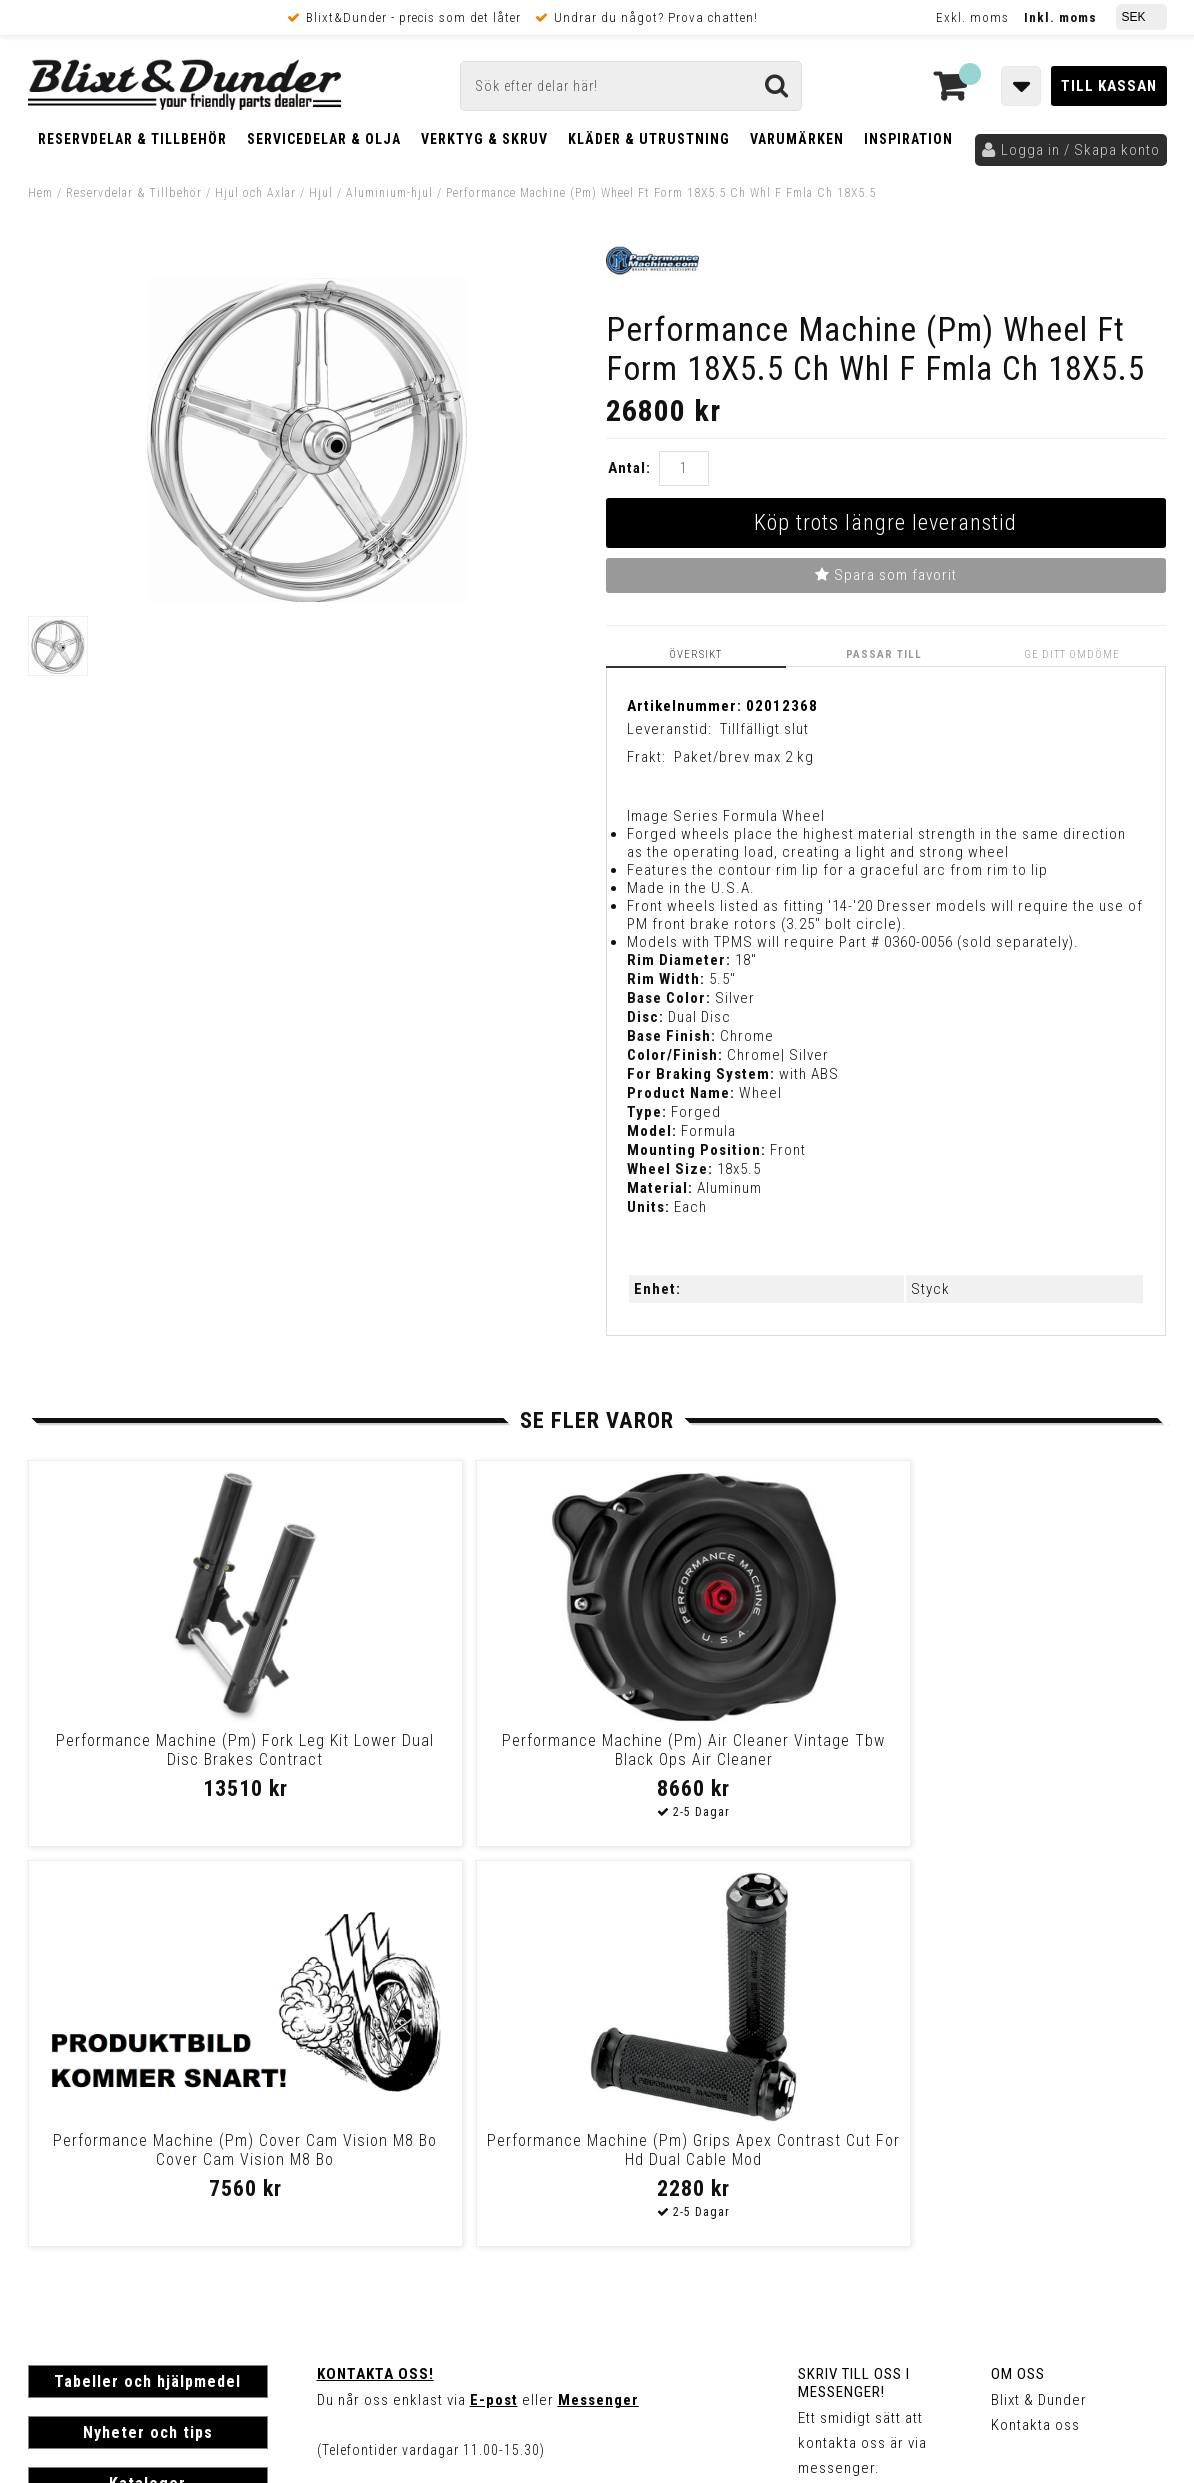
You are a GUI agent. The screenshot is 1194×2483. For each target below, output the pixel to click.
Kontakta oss (1035, 2024)
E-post (494, 1999)
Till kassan (1109, 86)
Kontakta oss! (375, 1973)
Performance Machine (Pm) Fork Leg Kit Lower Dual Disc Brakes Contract (163, 1758)
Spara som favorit (886, 575)
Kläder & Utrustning (649, 139)
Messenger (598, 1999)
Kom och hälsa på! (382, 2099)
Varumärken (797, 139)
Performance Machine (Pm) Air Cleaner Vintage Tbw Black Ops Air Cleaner (447, 1758)
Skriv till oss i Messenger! (854, 1982)
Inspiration (908, 139)
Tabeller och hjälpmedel (147, 1980)
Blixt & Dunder (1039, 1999)
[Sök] (631, 86)
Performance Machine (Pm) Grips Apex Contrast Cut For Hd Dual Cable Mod (1017, 1758)
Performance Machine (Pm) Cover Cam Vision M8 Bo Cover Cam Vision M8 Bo (733, 1758)
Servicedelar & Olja (324, 139)
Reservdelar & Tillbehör (132, 139)
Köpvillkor (62, 2224)
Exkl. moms (972, 17)
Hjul (321, 193)
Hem (40, 193)
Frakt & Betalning (86, 2203)
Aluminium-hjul (389, 193)
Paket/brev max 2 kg (744, 757)
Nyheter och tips (148, 2031)
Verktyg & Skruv (484, 139)
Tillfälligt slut (764, 728)
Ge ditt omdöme (1074, 653)
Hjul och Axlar (255, 193)
